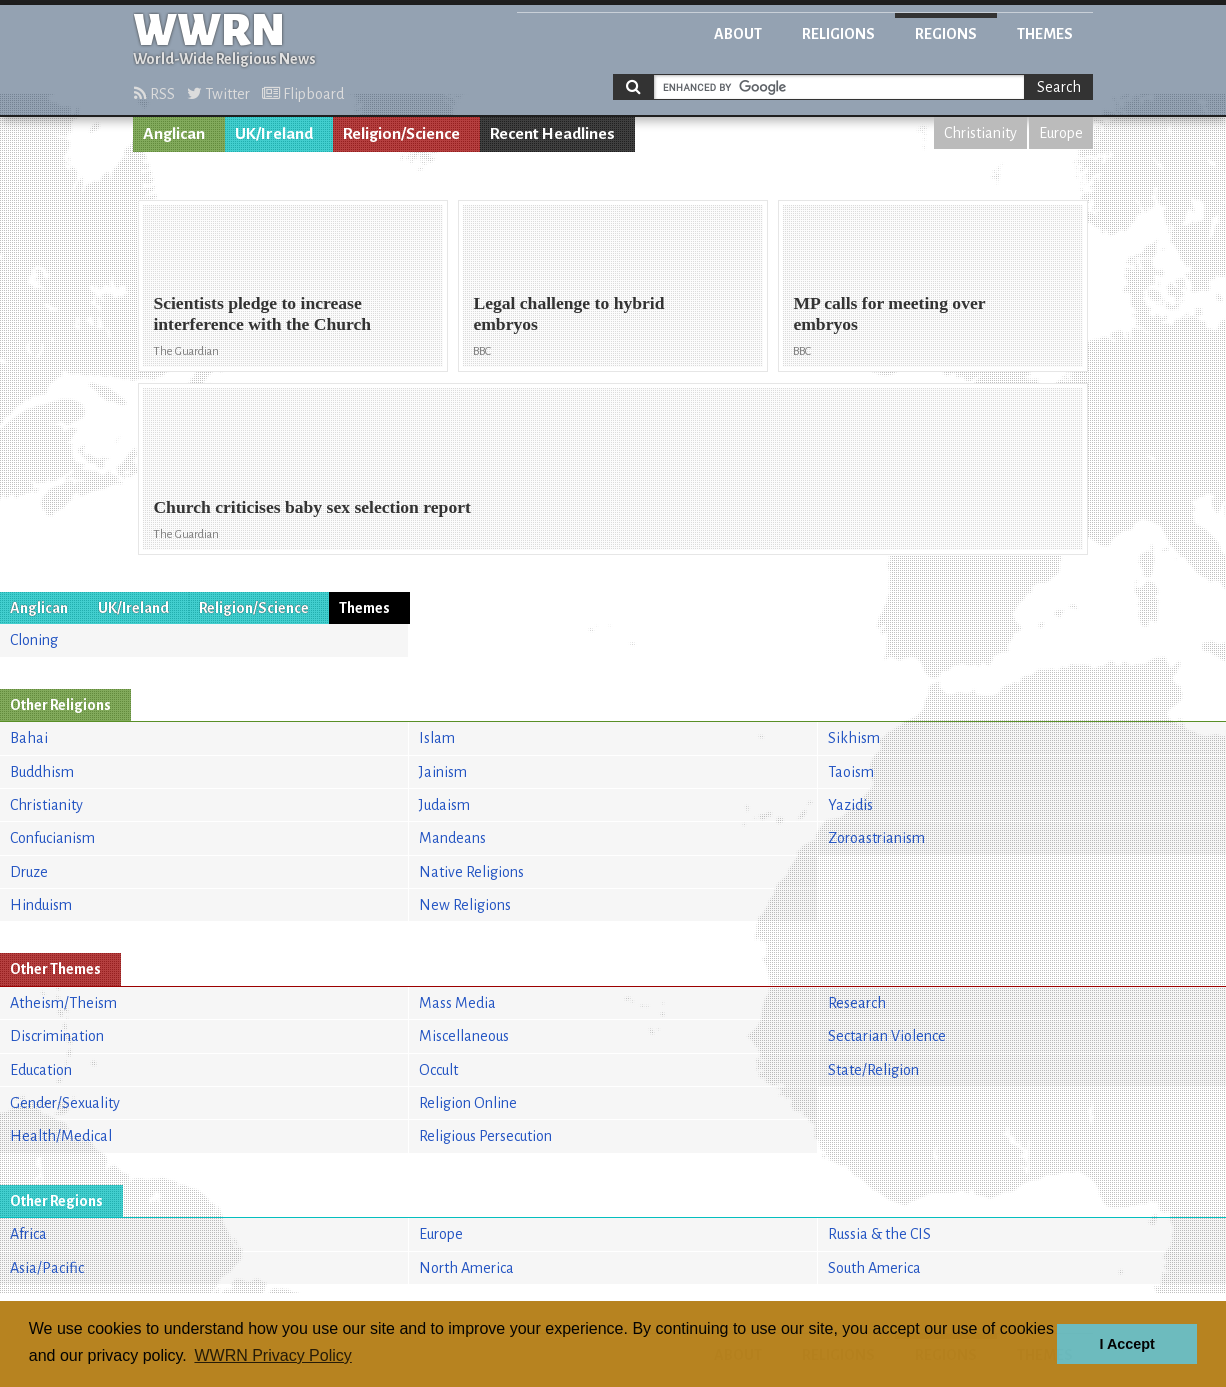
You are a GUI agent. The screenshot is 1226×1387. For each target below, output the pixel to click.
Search (1059, 87)
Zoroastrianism (876, 838)
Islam (437, 738)
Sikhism (854, 738)
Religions (838, 34)
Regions (946, 34)
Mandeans (452, 838)
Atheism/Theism (63, 1003)
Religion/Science (401, 134)
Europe (1061, 133)
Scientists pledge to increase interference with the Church (262, 313)
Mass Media (457, 1003)
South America (874, 1268)
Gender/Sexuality (65, 1103)
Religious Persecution (485, 1136)
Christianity (980, 133)
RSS (154, 94)
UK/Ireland (274, 134)
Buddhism (42, 772)
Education (41, 1070)
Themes (1045, 34)
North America (466, 1268)
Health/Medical (61, 1136)
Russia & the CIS (879, 1234)
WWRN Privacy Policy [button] (272, 1355)
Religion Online (468, 1103)
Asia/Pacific (47, 1268)
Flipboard (303, 94)
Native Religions (471, 872)
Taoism (851, 772)
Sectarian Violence (887, 1036)
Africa (28, 1234)
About (738, 34)
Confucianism (52, 838)
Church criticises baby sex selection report (311, 507)
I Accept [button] (1126, 1344)
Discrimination (57, 1036)
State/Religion (873, 1070)
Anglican (174, 134)
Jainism (443, 772)
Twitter (218, 94)
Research (857, 1003)
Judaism (444, 805)
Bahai (29, 738)
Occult (438, 1070)
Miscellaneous (464, 1036)
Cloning (34, 640)
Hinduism (41, 905)
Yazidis (850, 805)
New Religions (465, 905)
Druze (29, 872)
